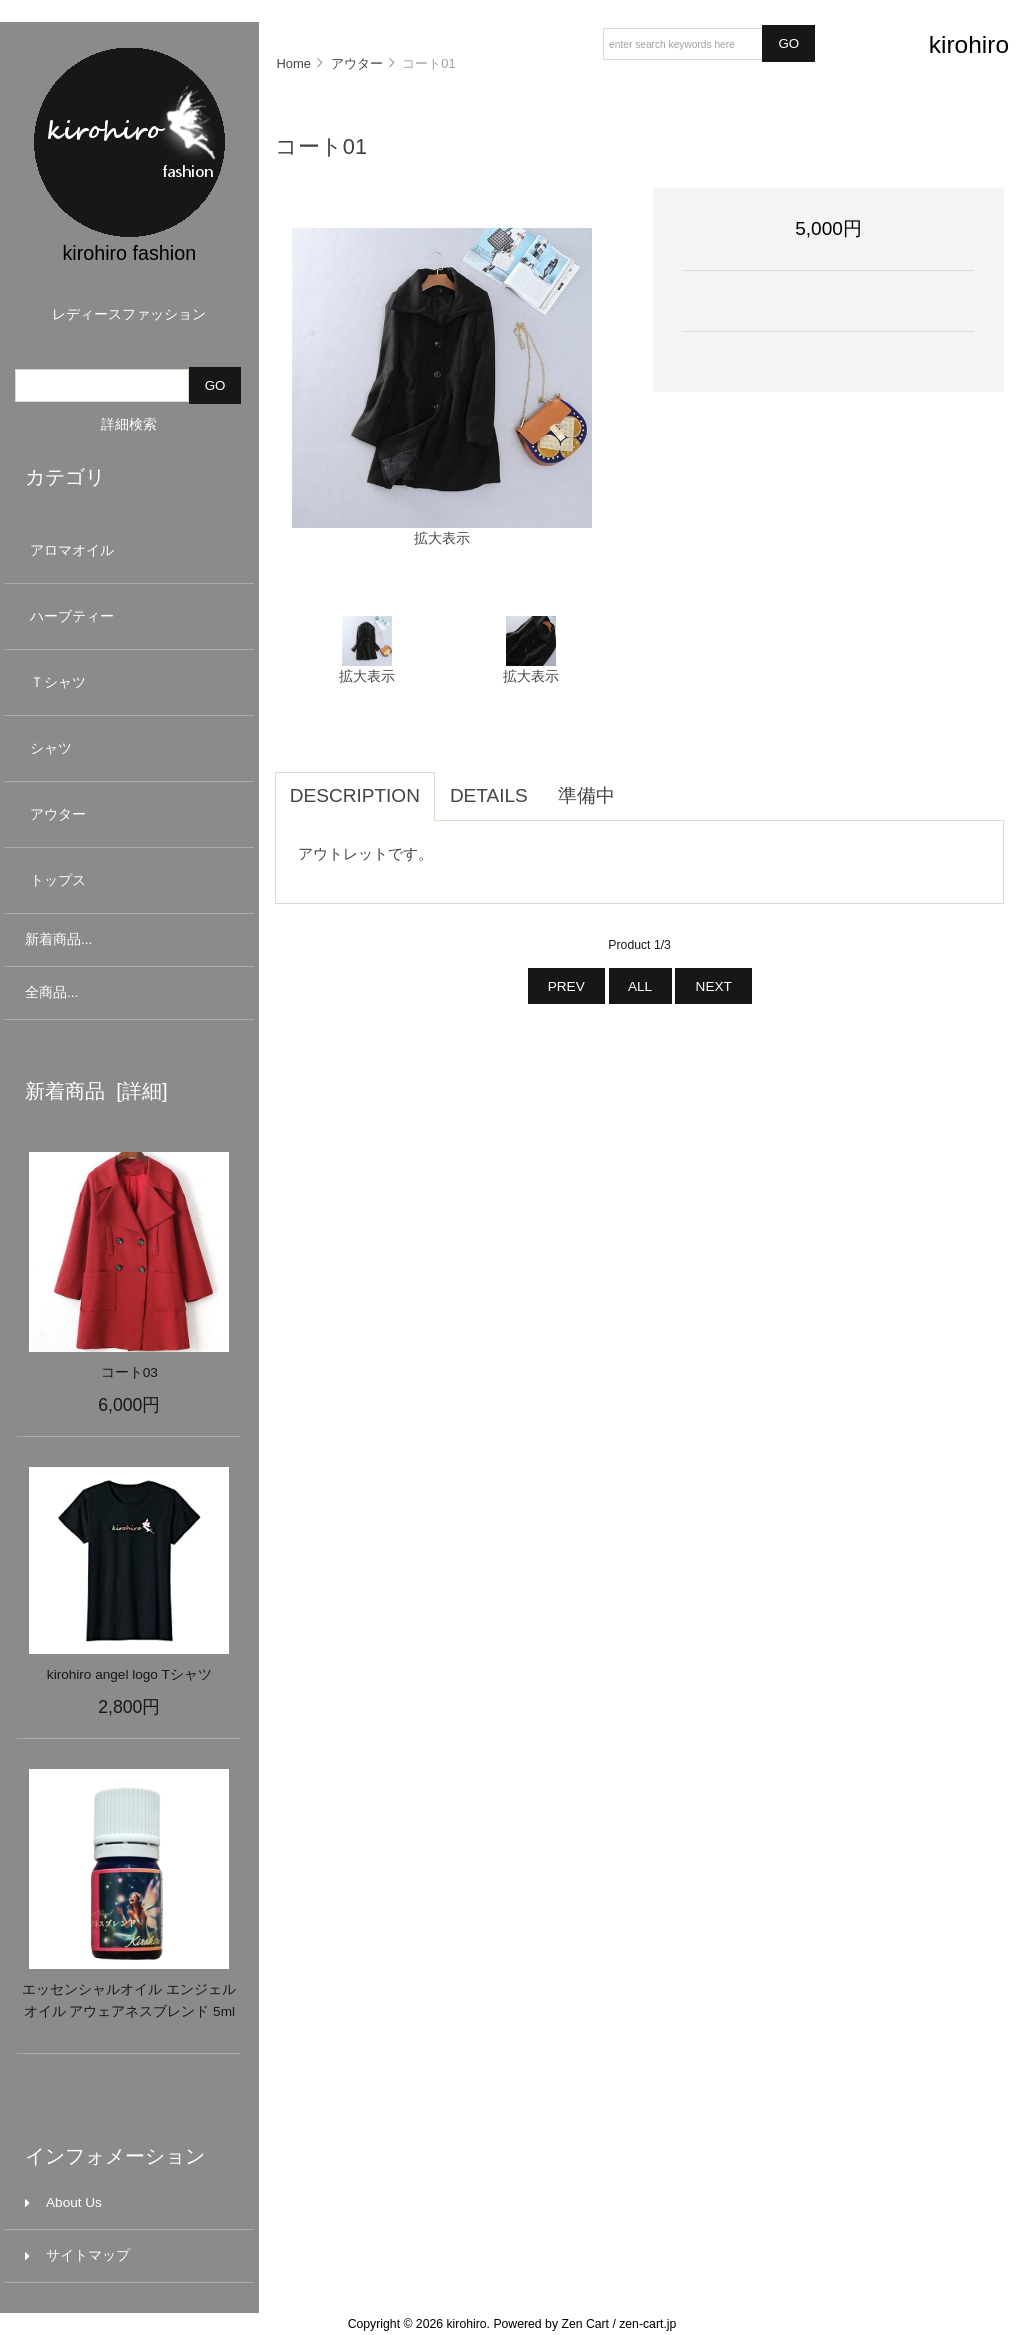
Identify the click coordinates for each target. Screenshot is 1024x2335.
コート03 (129, 1372)
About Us (63, 2202)
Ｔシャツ (127, 682)
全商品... (51, 992)
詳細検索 (129, 424)
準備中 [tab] (586, 795)
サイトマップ (77, 2255)
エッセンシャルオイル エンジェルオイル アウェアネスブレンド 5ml (129, 2000)
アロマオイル (127, 550)
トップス (127, 880)
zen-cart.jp (647, 2324)
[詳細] (136, 1091)
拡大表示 (367, 669)
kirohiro (466, 2324)
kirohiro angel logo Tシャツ (129, 1674)
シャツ (127, 748)
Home (293, 63)
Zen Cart (585, 2324)
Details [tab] (489, 795)
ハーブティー (127, 616)
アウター (127, 814)
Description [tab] (355, 795)
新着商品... (58, 939)
